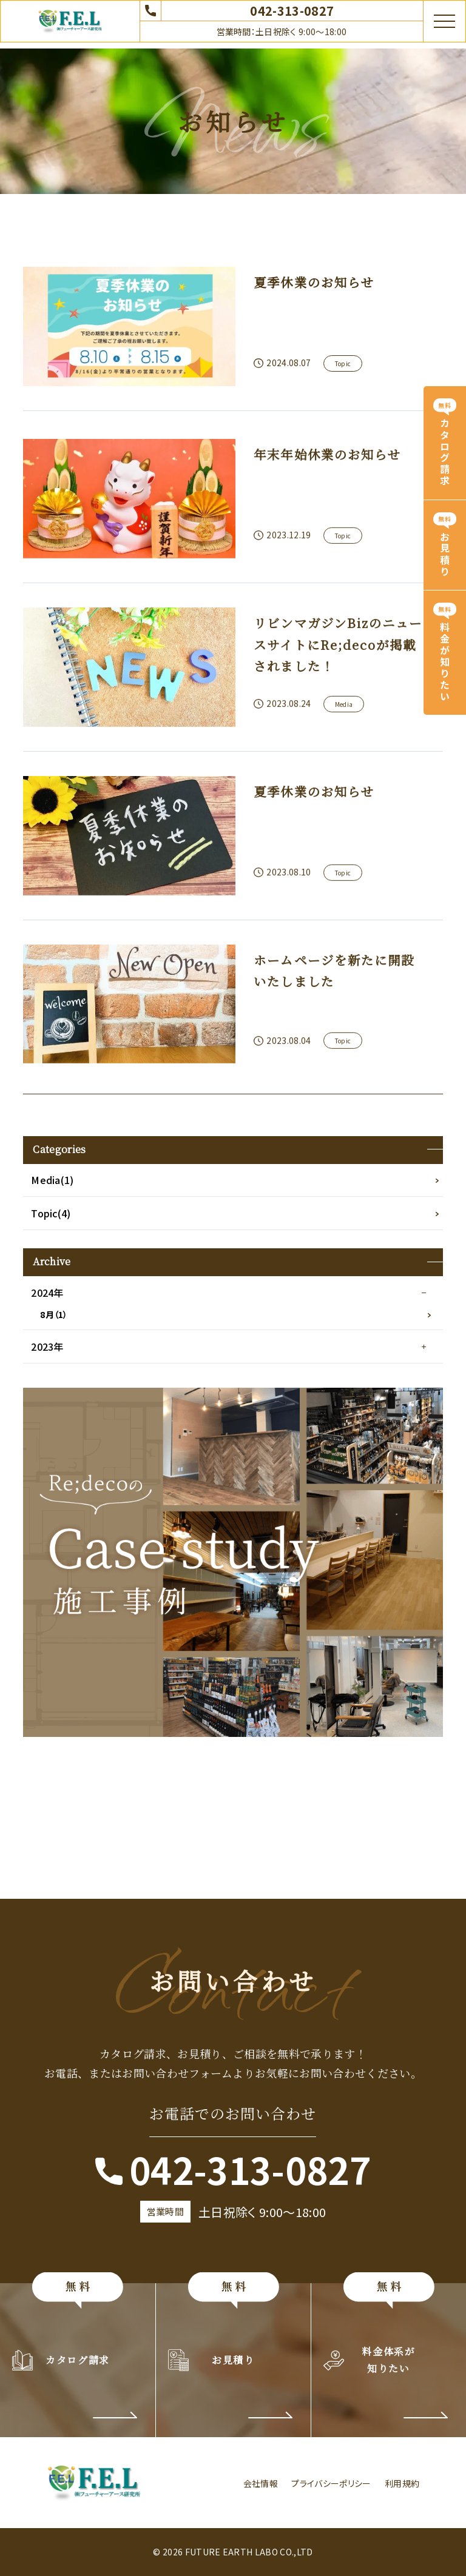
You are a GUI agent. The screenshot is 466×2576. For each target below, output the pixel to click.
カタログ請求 (444, 452)
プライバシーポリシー (331, 2483)
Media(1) (52, 1180)
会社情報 (260, 2483)
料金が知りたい (444, 662)
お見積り (444, 555)
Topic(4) (51, 1213)
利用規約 (402, 2483)
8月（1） (54, 1314)
